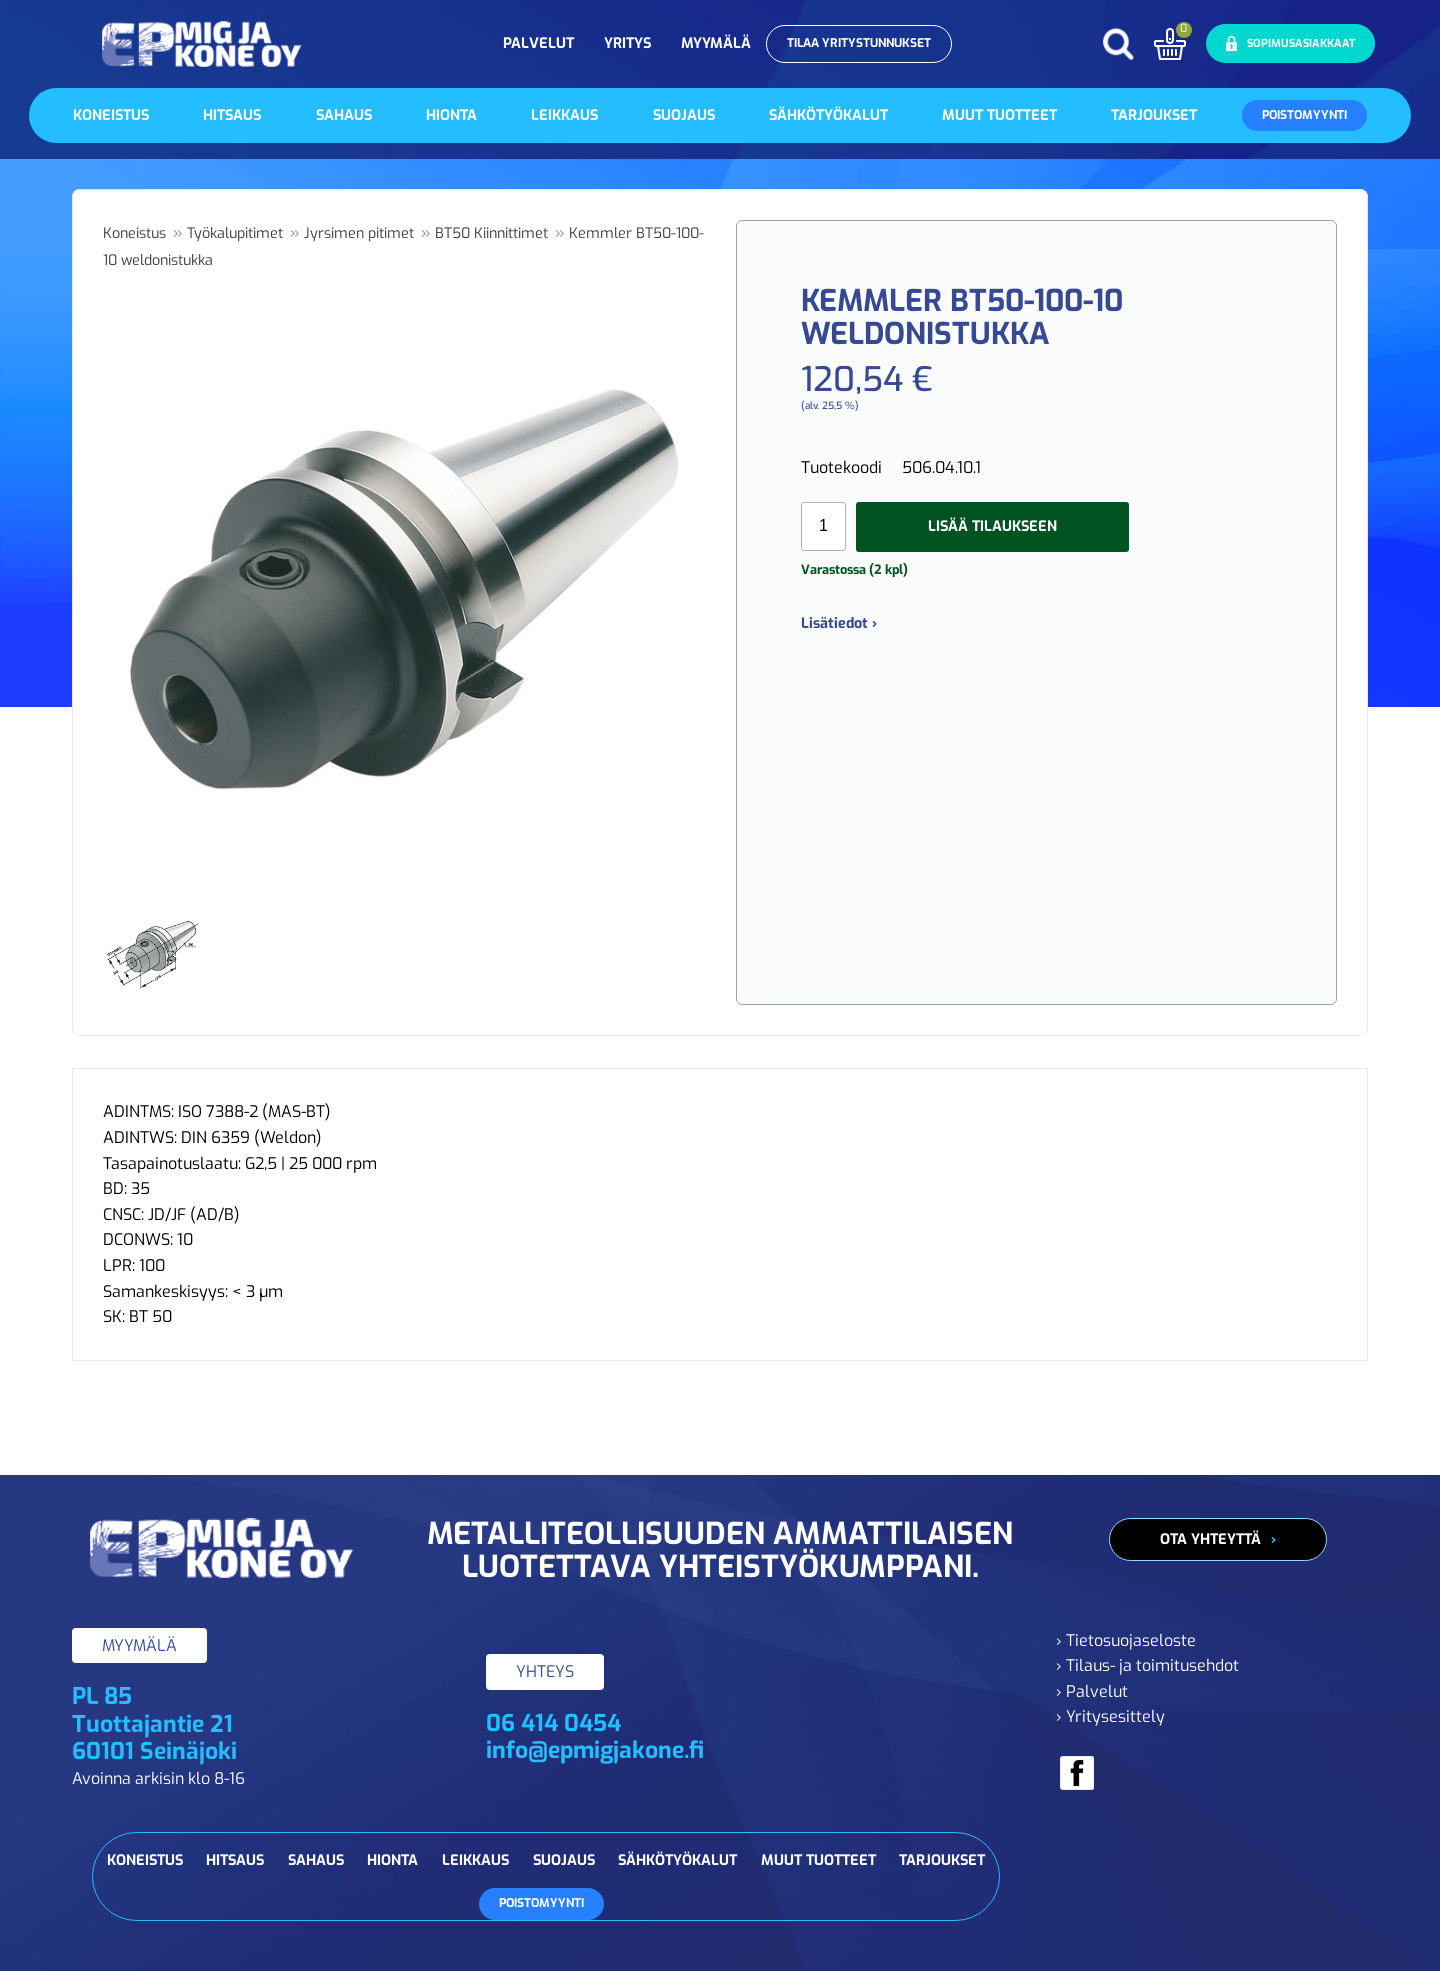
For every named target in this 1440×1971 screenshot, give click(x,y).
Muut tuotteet (999, 115)
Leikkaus (564, 115)
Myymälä (716, 43)
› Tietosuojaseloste (1126, 1640)
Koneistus (111, 115)
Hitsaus (232, 115)
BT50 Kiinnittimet (491, 233)
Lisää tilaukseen (992, 526)
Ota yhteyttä (1210, 1539)
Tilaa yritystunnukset (859, 43)
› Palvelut (1092, 1691)
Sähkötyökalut (828, 115)
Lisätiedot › (839, 623)
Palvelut (538, 43)
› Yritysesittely (1110, 1716)
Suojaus (684, 115)
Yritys (627, 43)
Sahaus (344, 115)
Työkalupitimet (235, 233)
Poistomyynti (1304, 115)
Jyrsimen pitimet (359, 233)
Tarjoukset (1154, 115)
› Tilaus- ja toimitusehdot (1147, 1665)
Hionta (451, 115)
